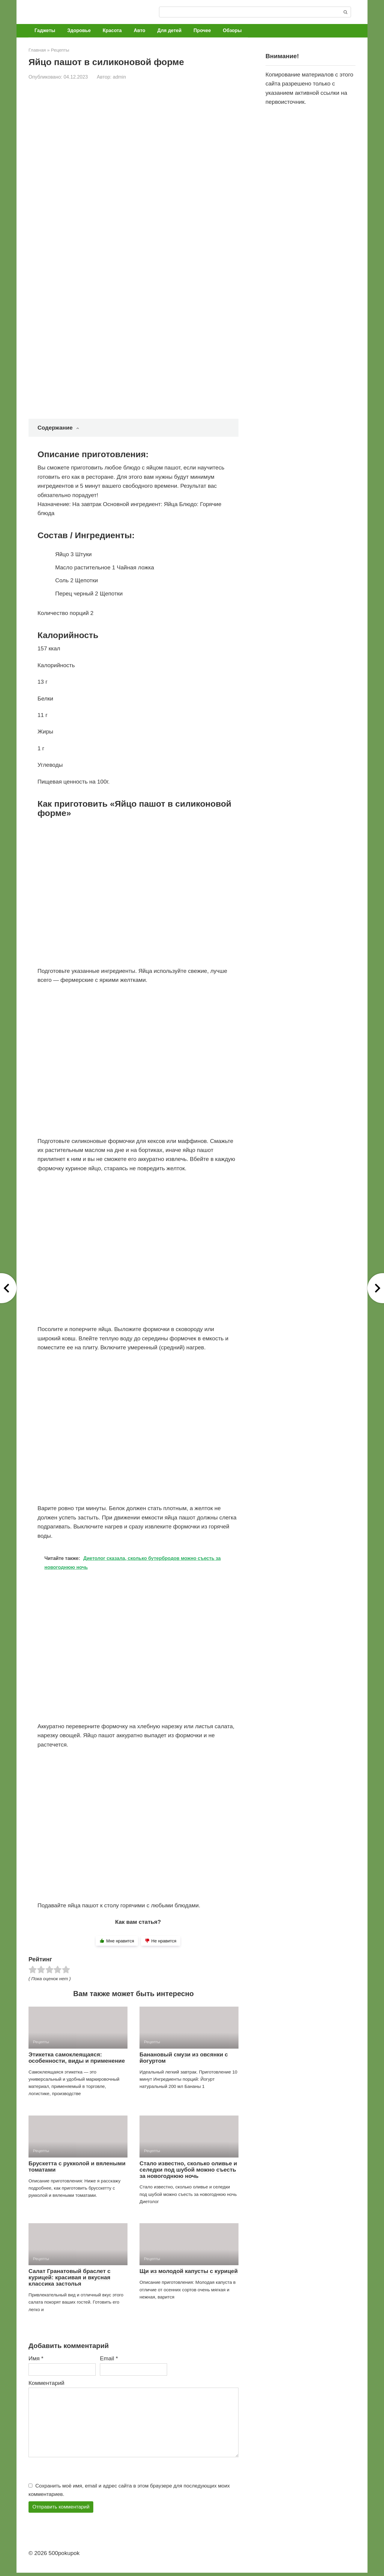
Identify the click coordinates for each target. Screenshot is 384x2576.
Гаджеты (44, 30)
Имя (36, 2358)
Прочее (202, 30)
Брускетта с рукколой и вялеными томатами (76, 2166)
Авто (140, 30)
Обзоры (232, 30)
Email (109, 2358)
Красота (112, 30)
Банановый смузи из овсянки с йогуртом (184, 2057)
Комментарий (46, 2383)
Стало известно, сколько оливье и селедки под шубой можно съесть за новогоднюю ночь (188, 2169)
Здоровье (79, 30)
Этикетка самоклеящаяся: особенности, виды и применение (76, 2057)
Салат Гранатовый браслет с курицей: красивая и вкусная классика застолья (69, 2277)
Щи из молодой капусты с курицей (189, 2271)
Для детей (169, 30)
